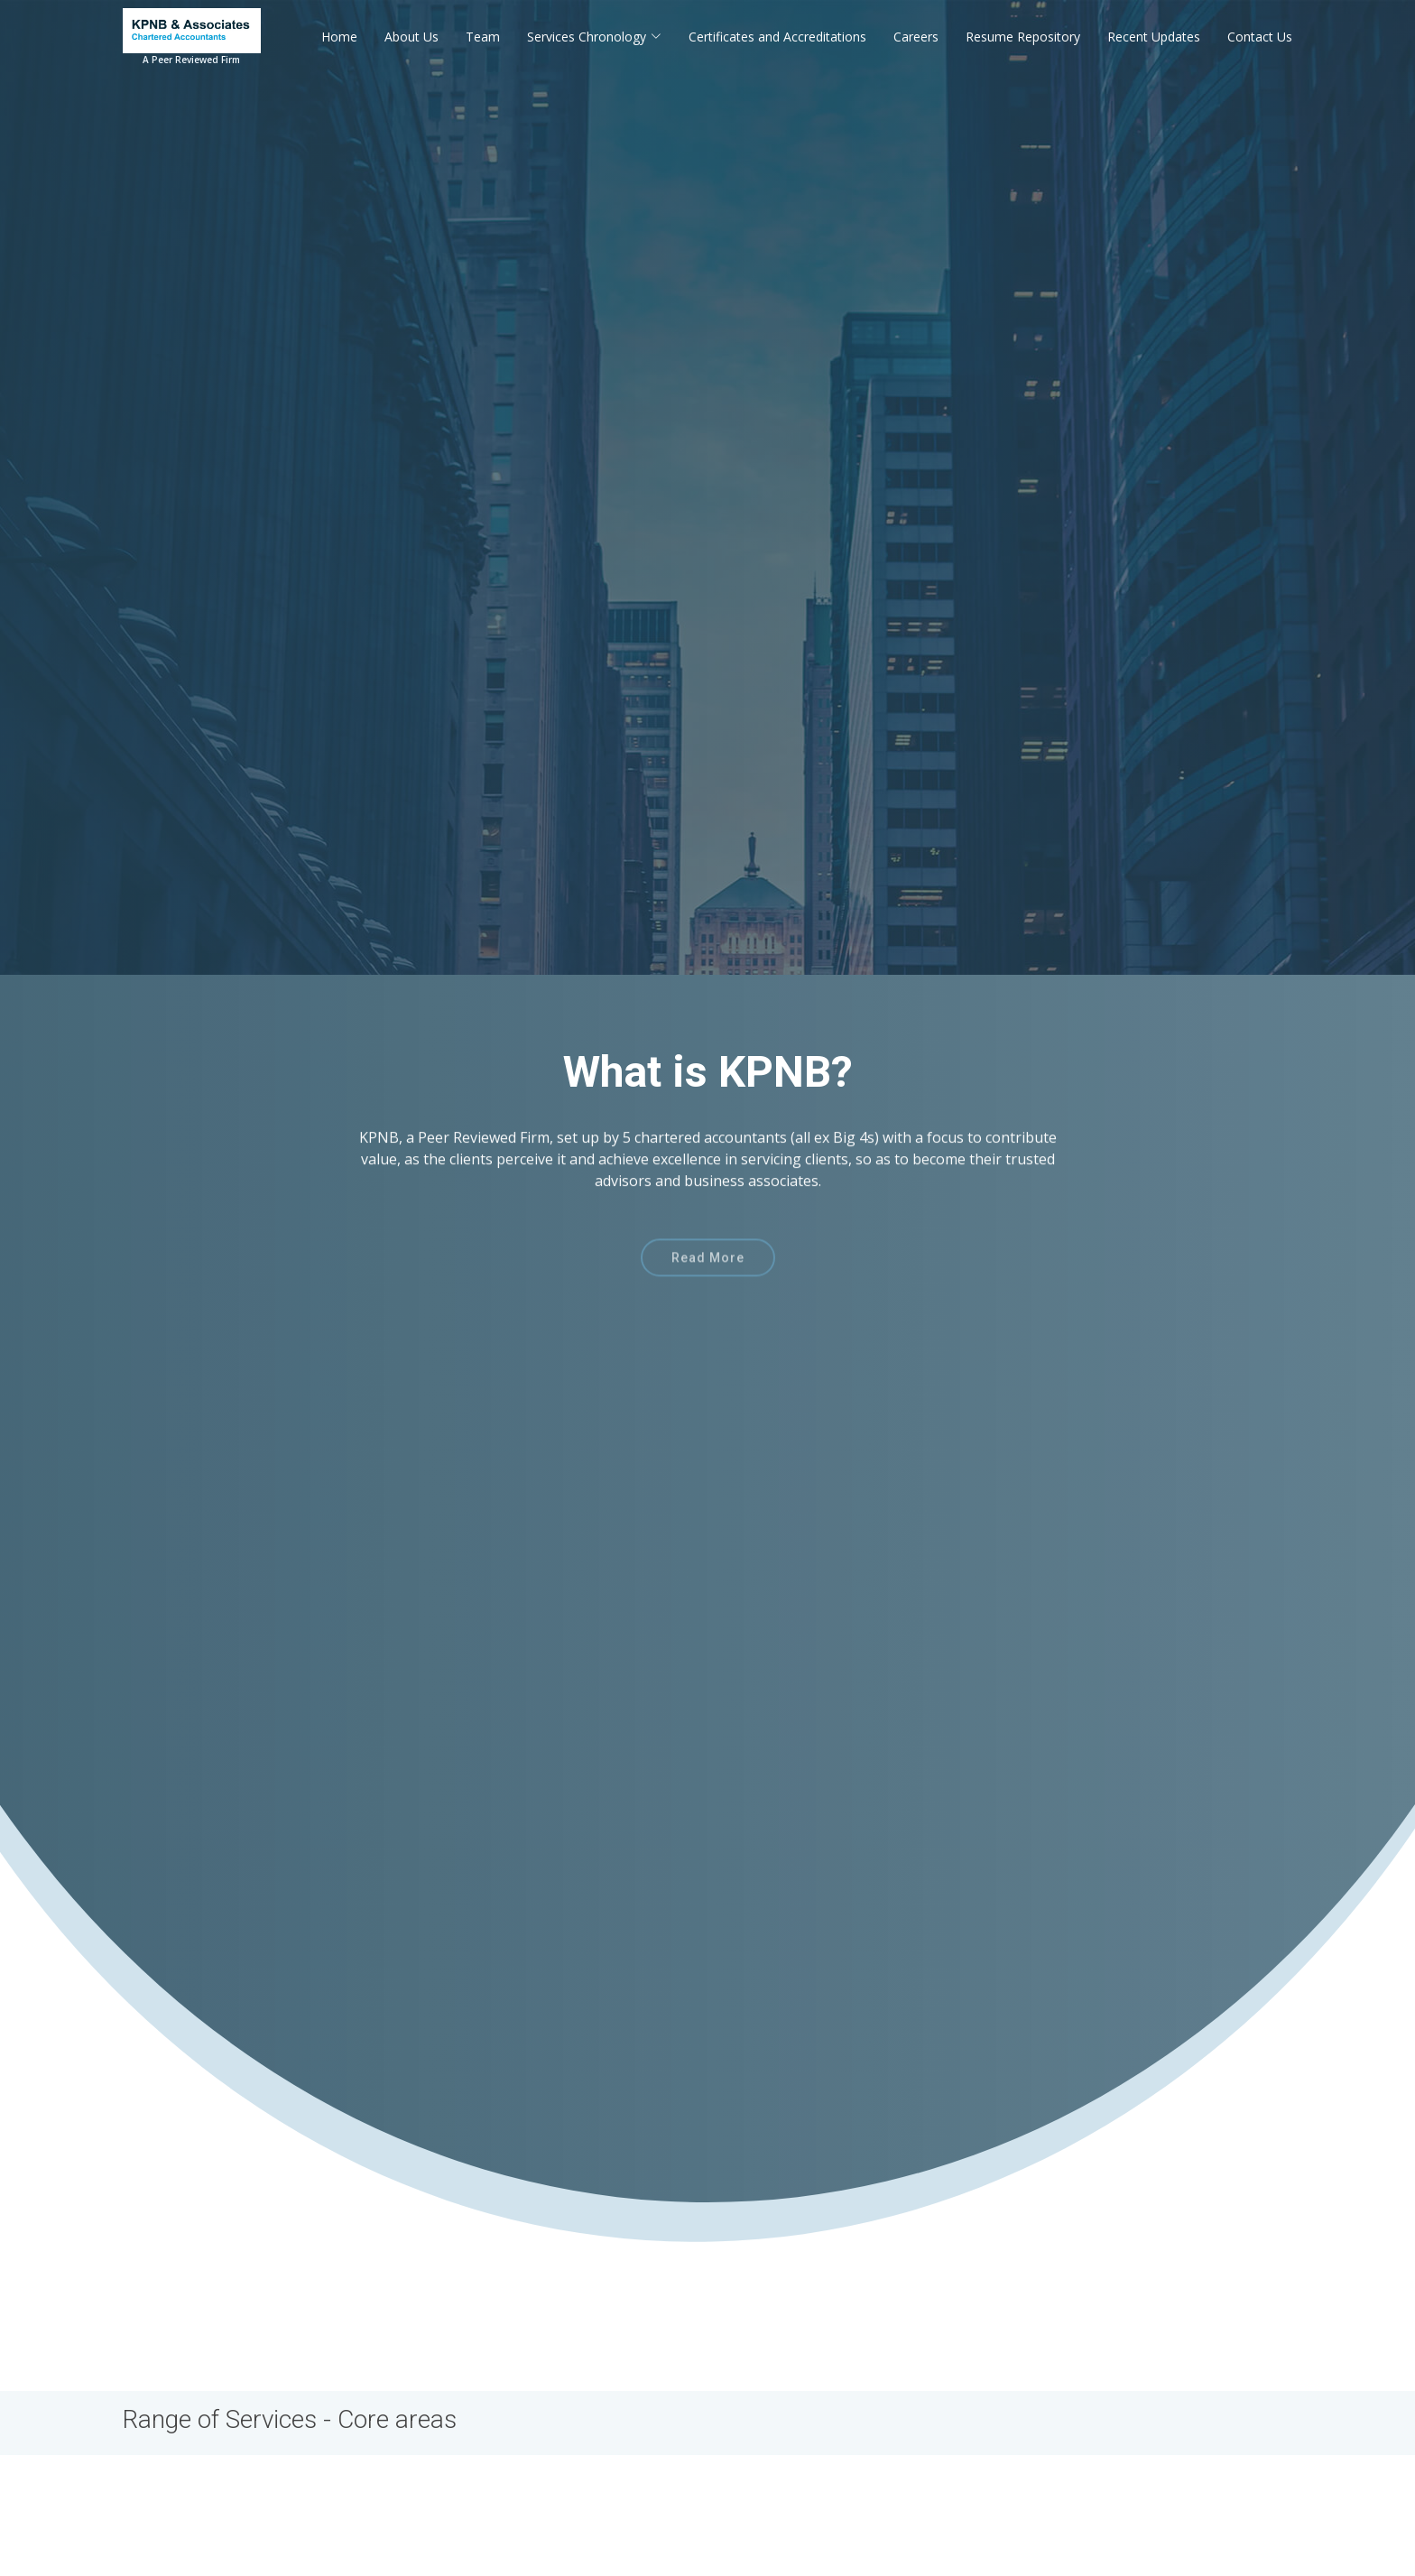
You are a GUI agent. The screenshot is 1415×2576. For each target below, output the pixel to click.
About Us (411, 36)
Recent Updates (1153, 36)
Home (339, 36)
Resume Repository (1023, 36)
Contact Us (1259, 36)
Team (483, 36)
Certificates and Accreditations (777, 36)
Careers (916, 36)
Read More (707, 1281)
